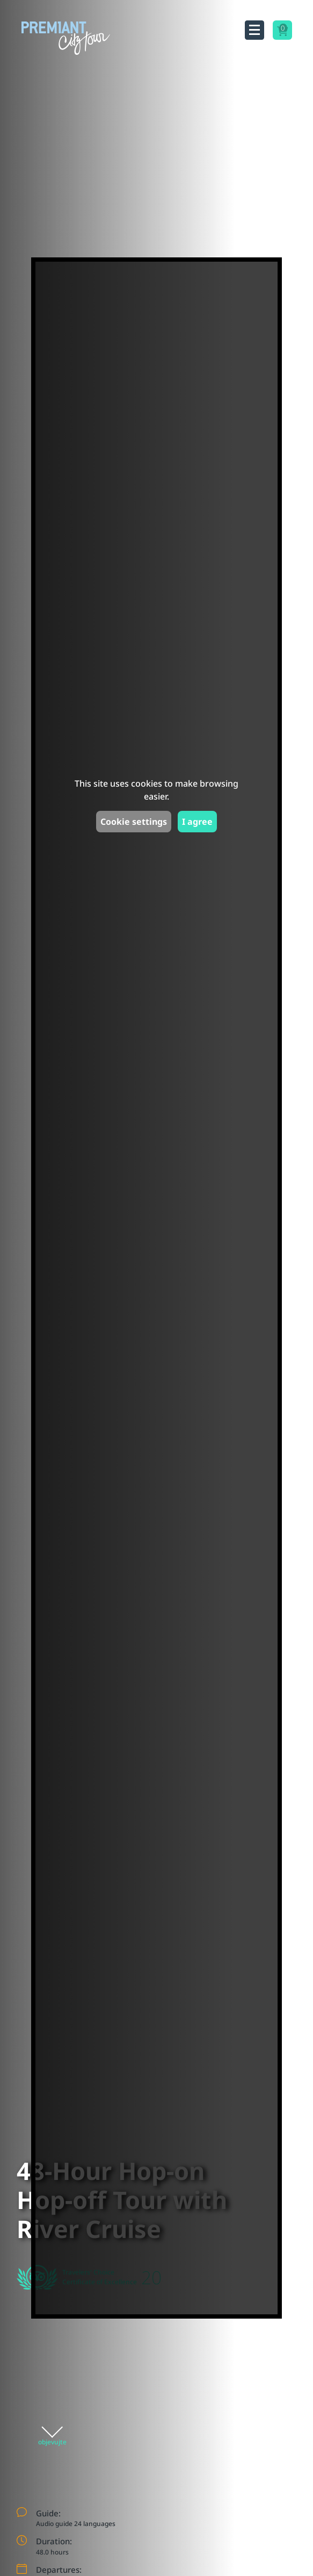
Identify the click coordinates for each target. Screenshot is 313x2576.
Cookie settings (133, 822)
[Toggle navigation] (254, 30)
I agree (197, 822)
